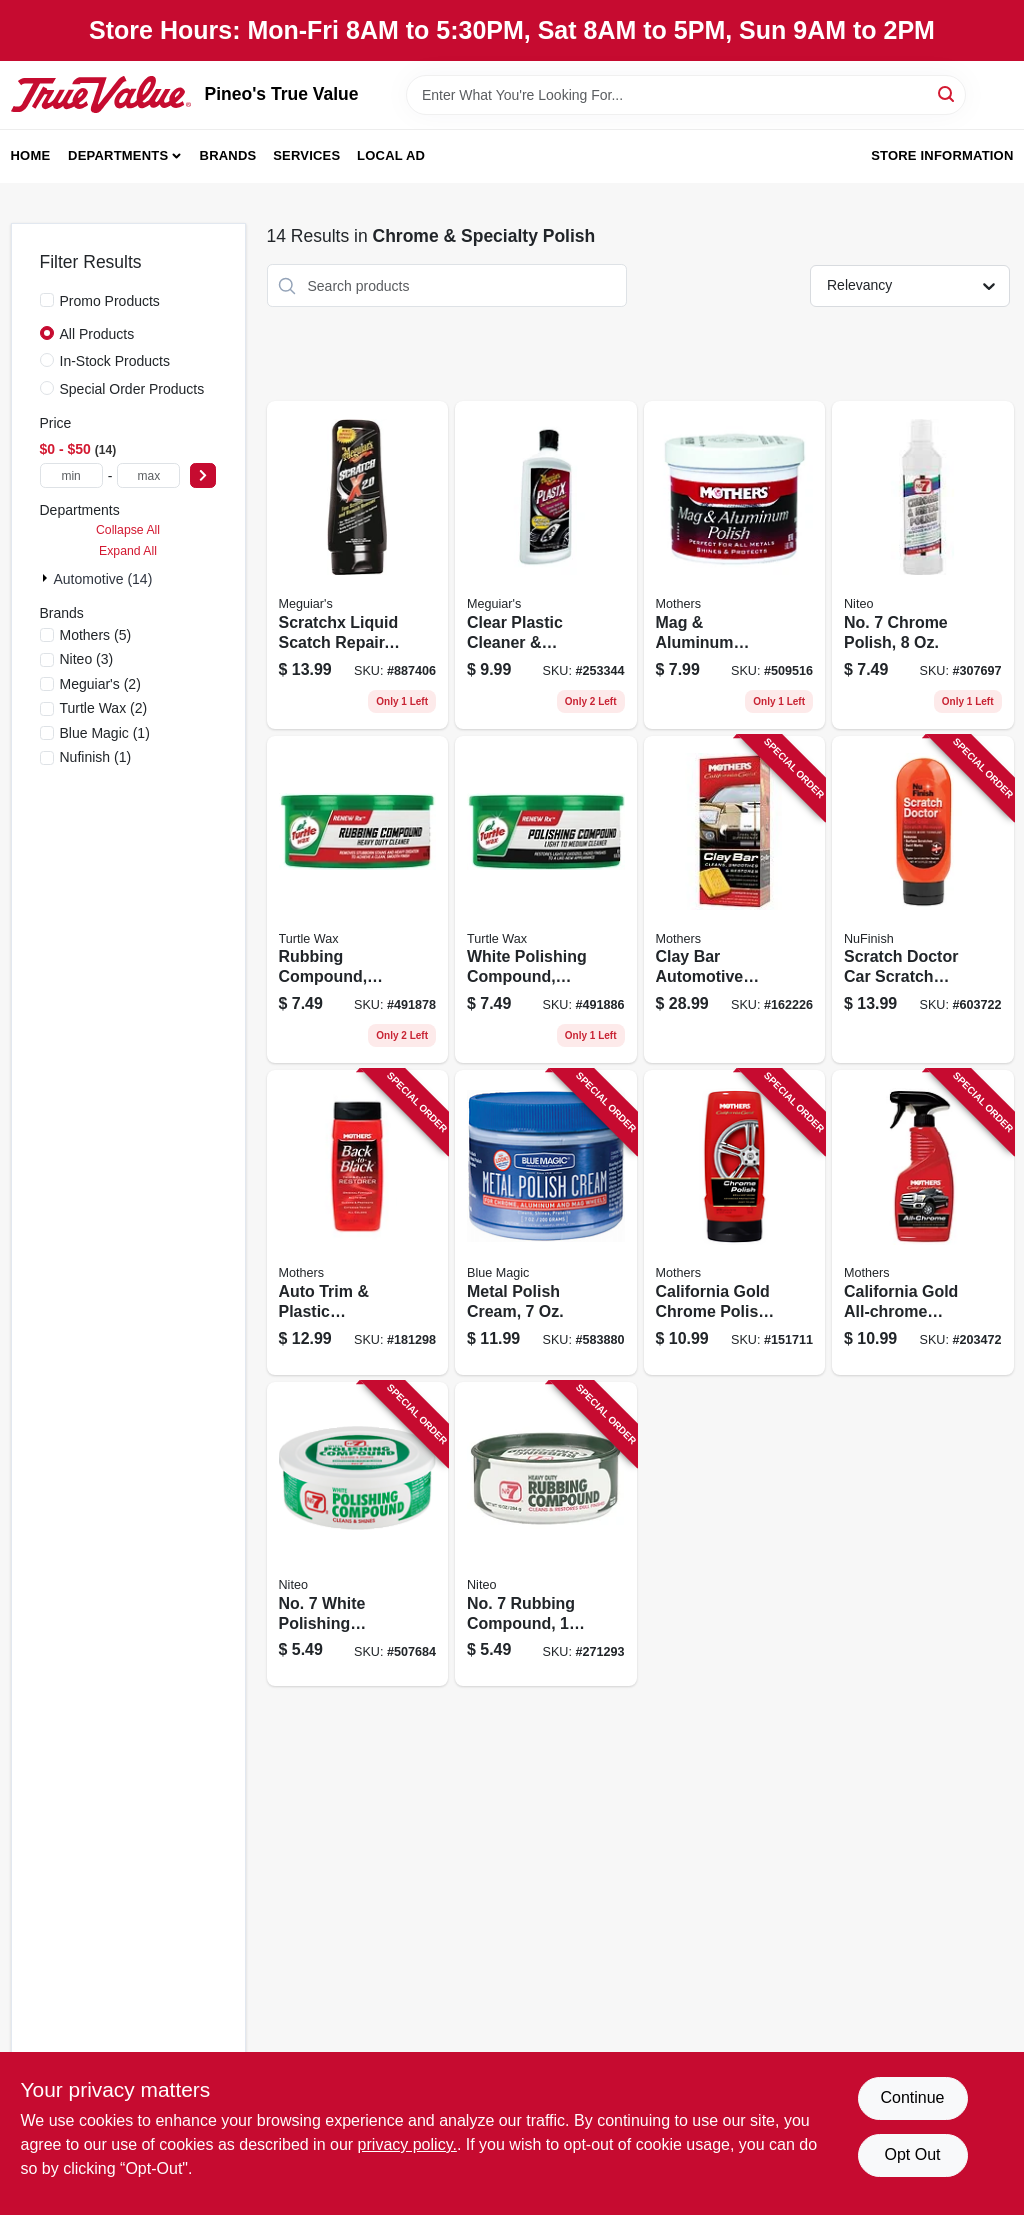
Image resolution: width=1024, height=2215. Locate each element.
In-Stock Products (115, 361)
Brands (228, 155)
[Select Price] (203, 475)
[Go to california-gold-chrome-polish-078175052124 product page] (735, 1222)
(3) (87, 659)
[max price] (148, 475)
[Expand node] (47, 578)
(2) (100, 684)
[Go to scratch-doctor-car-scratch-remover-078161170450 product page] (923, 900)
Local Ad (391, 155)
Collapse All (128, 530)
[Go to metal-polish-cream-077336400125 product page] (546, 1222)
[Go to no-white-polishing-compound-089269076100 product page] (358, 1534)
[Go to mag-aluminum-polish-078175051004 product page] (735, 565)
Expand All (128, 551)
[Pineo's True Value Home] (101, 94)
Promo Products (110, 301)
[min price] (71, 475)
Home (31, 155)
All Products (97, 334)
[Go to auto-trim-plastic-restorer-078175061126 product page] (358, 1222)
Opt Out (912, 2154)
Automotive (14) (103, 579)
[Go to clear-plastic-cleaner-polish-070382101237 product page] (546, 565)
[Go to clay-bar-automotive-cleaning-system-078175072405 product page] (735, 900)
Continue (912, 2097)
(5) (96, 635)
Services (306, 155)
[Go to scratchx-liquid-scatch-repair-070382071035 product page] (358, 565)
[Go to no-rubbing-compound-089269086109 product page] (546, 1534)
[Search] (947, 93)
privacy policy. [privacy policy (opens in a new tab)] (407, 2144)
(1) (105, 733)
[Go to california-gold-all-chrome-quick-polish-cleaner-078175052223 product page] (923, 1222)
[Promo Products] (47, 300)
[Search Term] (686, 95)
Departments (118, 155)
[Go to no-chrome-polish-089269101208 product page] (923, 565)
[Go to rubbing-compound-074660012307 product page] (358, 900)
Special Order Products (132, 389)
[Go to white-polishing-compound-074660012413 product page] (546, 900)
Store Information (942, 155)
